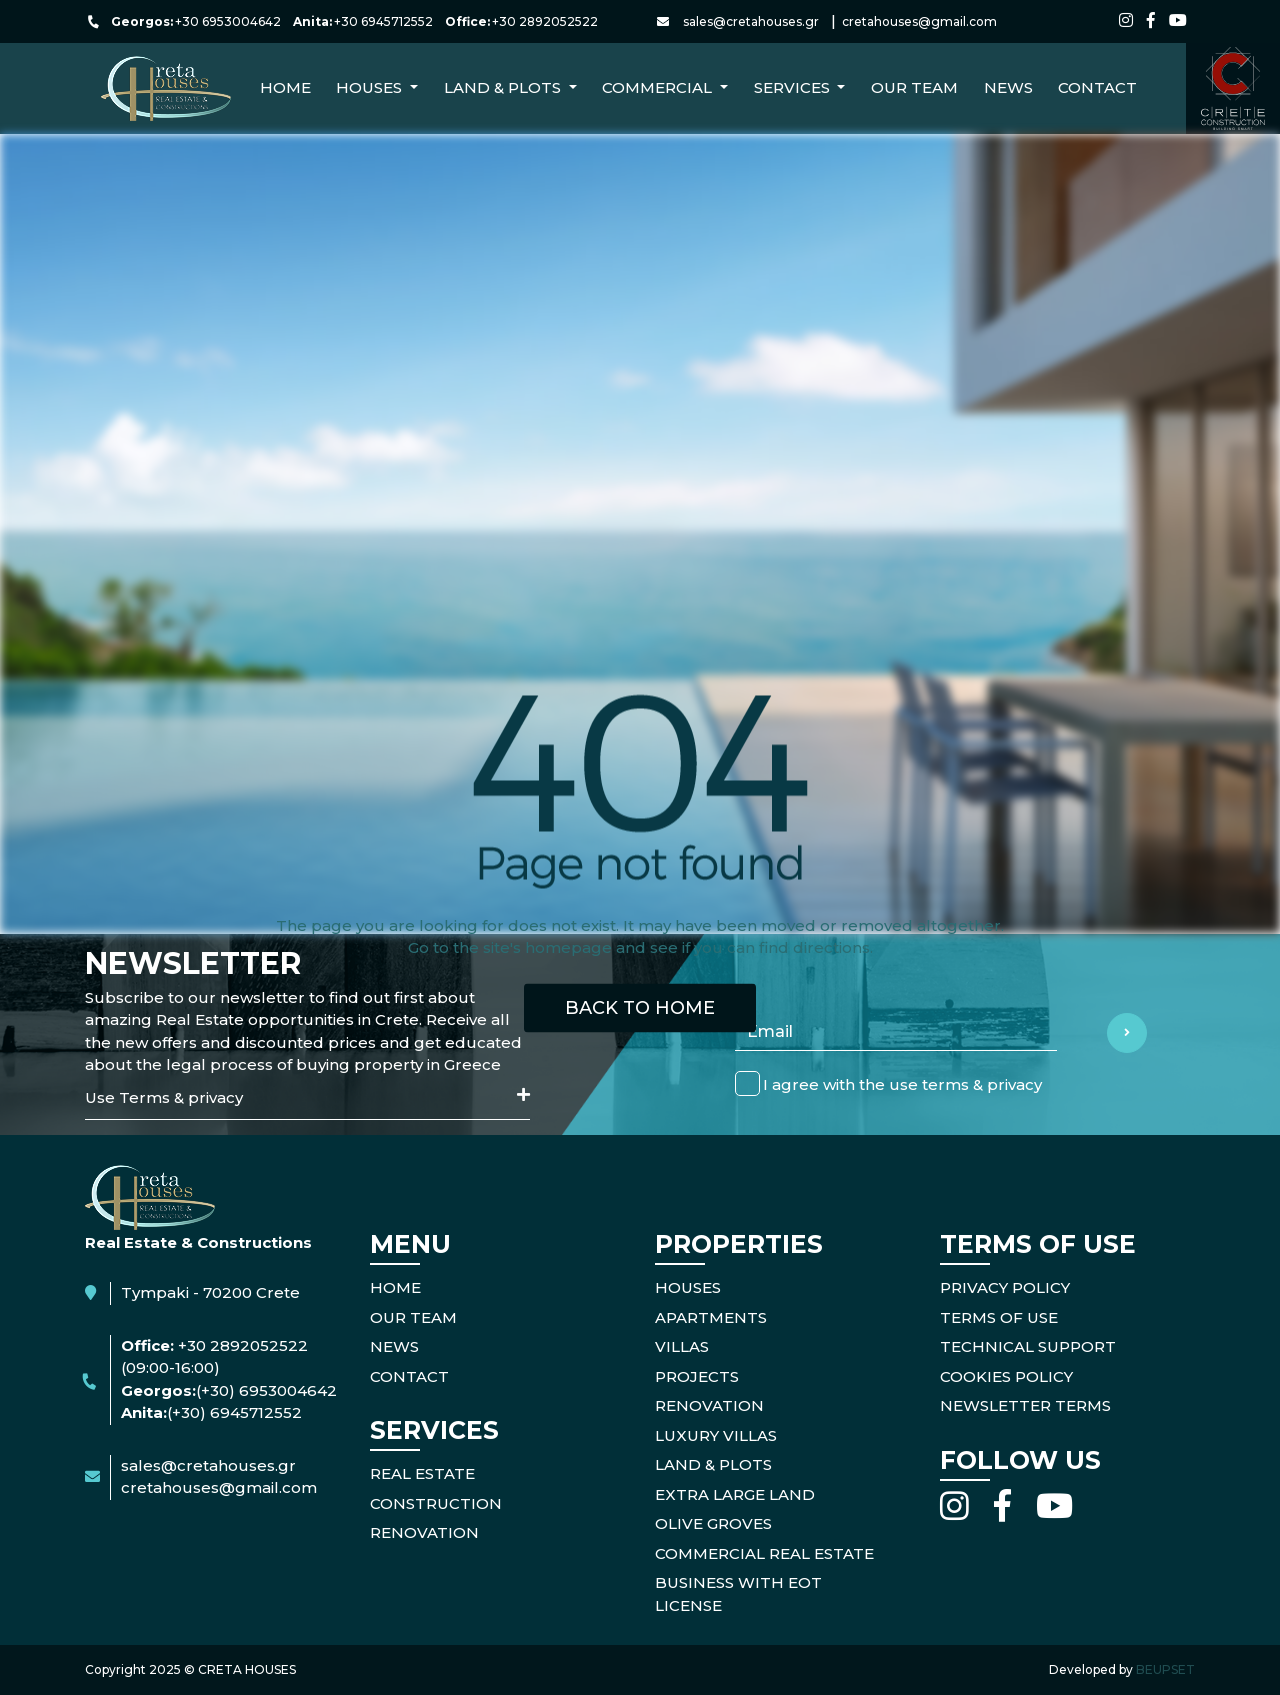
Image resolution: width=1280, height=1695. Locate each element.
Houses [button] (371, 87)
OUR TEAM (413, 1317)
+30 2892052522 (545, 21)
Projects (697, 1376)
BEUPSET (1165, 1669)
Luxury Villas (716, 1435)
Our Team (914, 87)
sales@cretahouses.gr (751, 21)
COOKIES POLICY (1006, 1376)
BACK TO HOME (640, 1007)
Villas (682, 1346)
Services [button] (794, 87)
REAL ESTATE (422, 1473)
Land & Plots (713, 1464)
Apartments (711, 1317)
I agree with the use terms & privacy (902, 1083)
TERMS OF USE (999, 1317)
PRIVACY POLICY (1005, 1287)
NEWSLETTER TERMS (1025, 1405)
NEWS (1008, 87)
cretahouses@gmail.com (919, 21)
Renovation (709, 1405)
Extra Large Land (735, 1494)
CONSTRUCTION (436, 1503)
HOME (395, 1287)
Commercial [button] (659, 87)
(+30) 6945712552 (234, 1412)
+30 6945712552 (383, 21)
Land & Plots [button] (504, 87)
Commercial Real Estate (764, 1553)
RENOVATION (424, 1532)
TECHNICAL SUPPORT (1028, 1346)
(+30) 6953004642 (266, 1390)
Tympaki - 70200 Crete (210, 1292)
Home (285, 87)
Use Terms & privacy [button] (307, 1097)
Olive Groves (713, 1523)
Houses (688, 1287)
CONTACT (1097, 87)
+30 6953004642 (228, 21)
